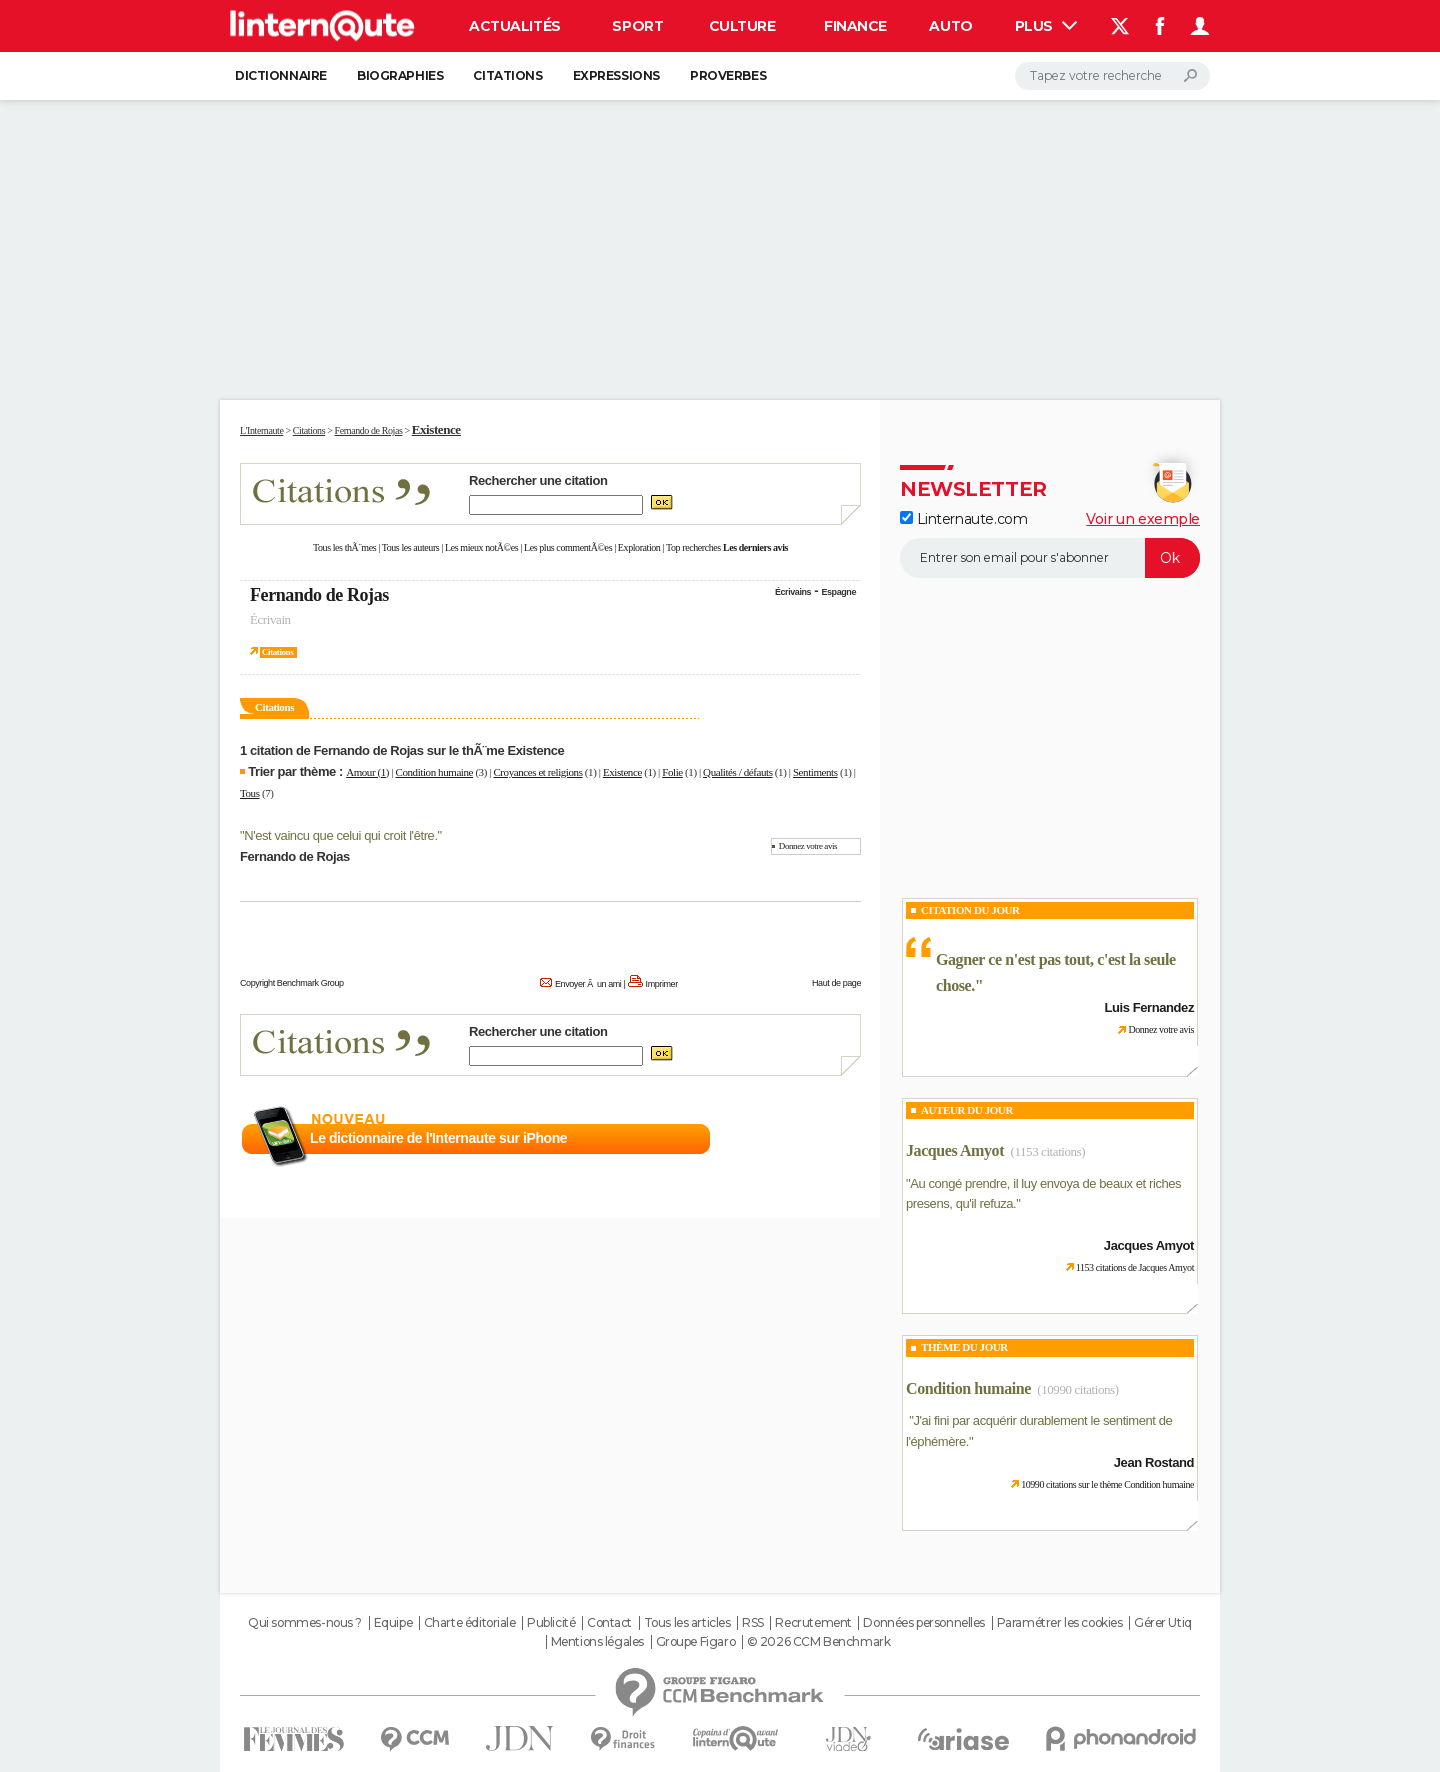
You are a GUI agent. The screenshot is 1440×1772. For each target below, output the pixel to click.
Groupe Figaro (696, 1642)
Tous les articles (687, 1623)
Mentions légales (597, 1642)
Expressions (616, 75)
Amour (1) (367, 772)
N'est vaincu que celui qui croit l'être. (340, 835)
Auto (950, 26)
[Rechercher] (1112, 76)
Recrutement (813, 1623)
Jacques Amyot (955, 1150)
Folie (672, 772)
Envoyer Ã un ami (588, 984)
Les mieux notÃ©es (481, 547)
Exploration (639, 547)
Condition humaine (435, 772)
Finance (855, 26)
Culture (742, 26)
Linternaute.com (963, 519)
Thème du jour (964, 1347)
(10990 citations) (1077, 1389)
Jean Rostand (1154, 1462)
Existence (622, 772)
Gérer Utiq (1163, 1623)
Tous (250, 793)
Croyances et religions (537, 772)
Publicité (551, 1623)
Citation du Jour (970, 910)
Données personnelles (924, 1623)
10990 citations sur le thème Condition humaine (1107, 1484)
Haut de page (836, 983)
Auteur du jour (967, 1110)
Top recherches (693, 547)
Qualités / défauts (737, 772)
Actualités (515, 26)
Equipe (393, 1623)
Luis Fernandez (1149, 1007)
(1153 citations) (1048, 1151)
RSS (753, 1623)
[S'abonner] (1050, 558)
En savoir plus (817, 1139)
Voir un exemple (1143, 519)
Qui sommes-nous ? (305, 1623)
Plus (1046, 26)
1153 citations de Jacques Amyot (1135, 1267)
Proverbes (728, 75)
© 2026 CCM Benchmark (819, 1642)
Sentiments (815, 772)
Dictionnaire (281, 75)
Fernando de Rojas (319, 595)
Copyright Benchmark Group (292, 983)
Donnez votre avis (808, 846)
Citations (507, 75)
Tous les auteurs (411, 547)
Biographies (400, 75)
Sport (637, 26)
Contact (609, 1623)
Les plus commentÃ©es (568, 547)
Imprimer (662, 984)
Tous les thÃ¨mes (344, 547)
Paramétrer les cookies (1060, 1623)
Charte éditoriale (470, 1623)
